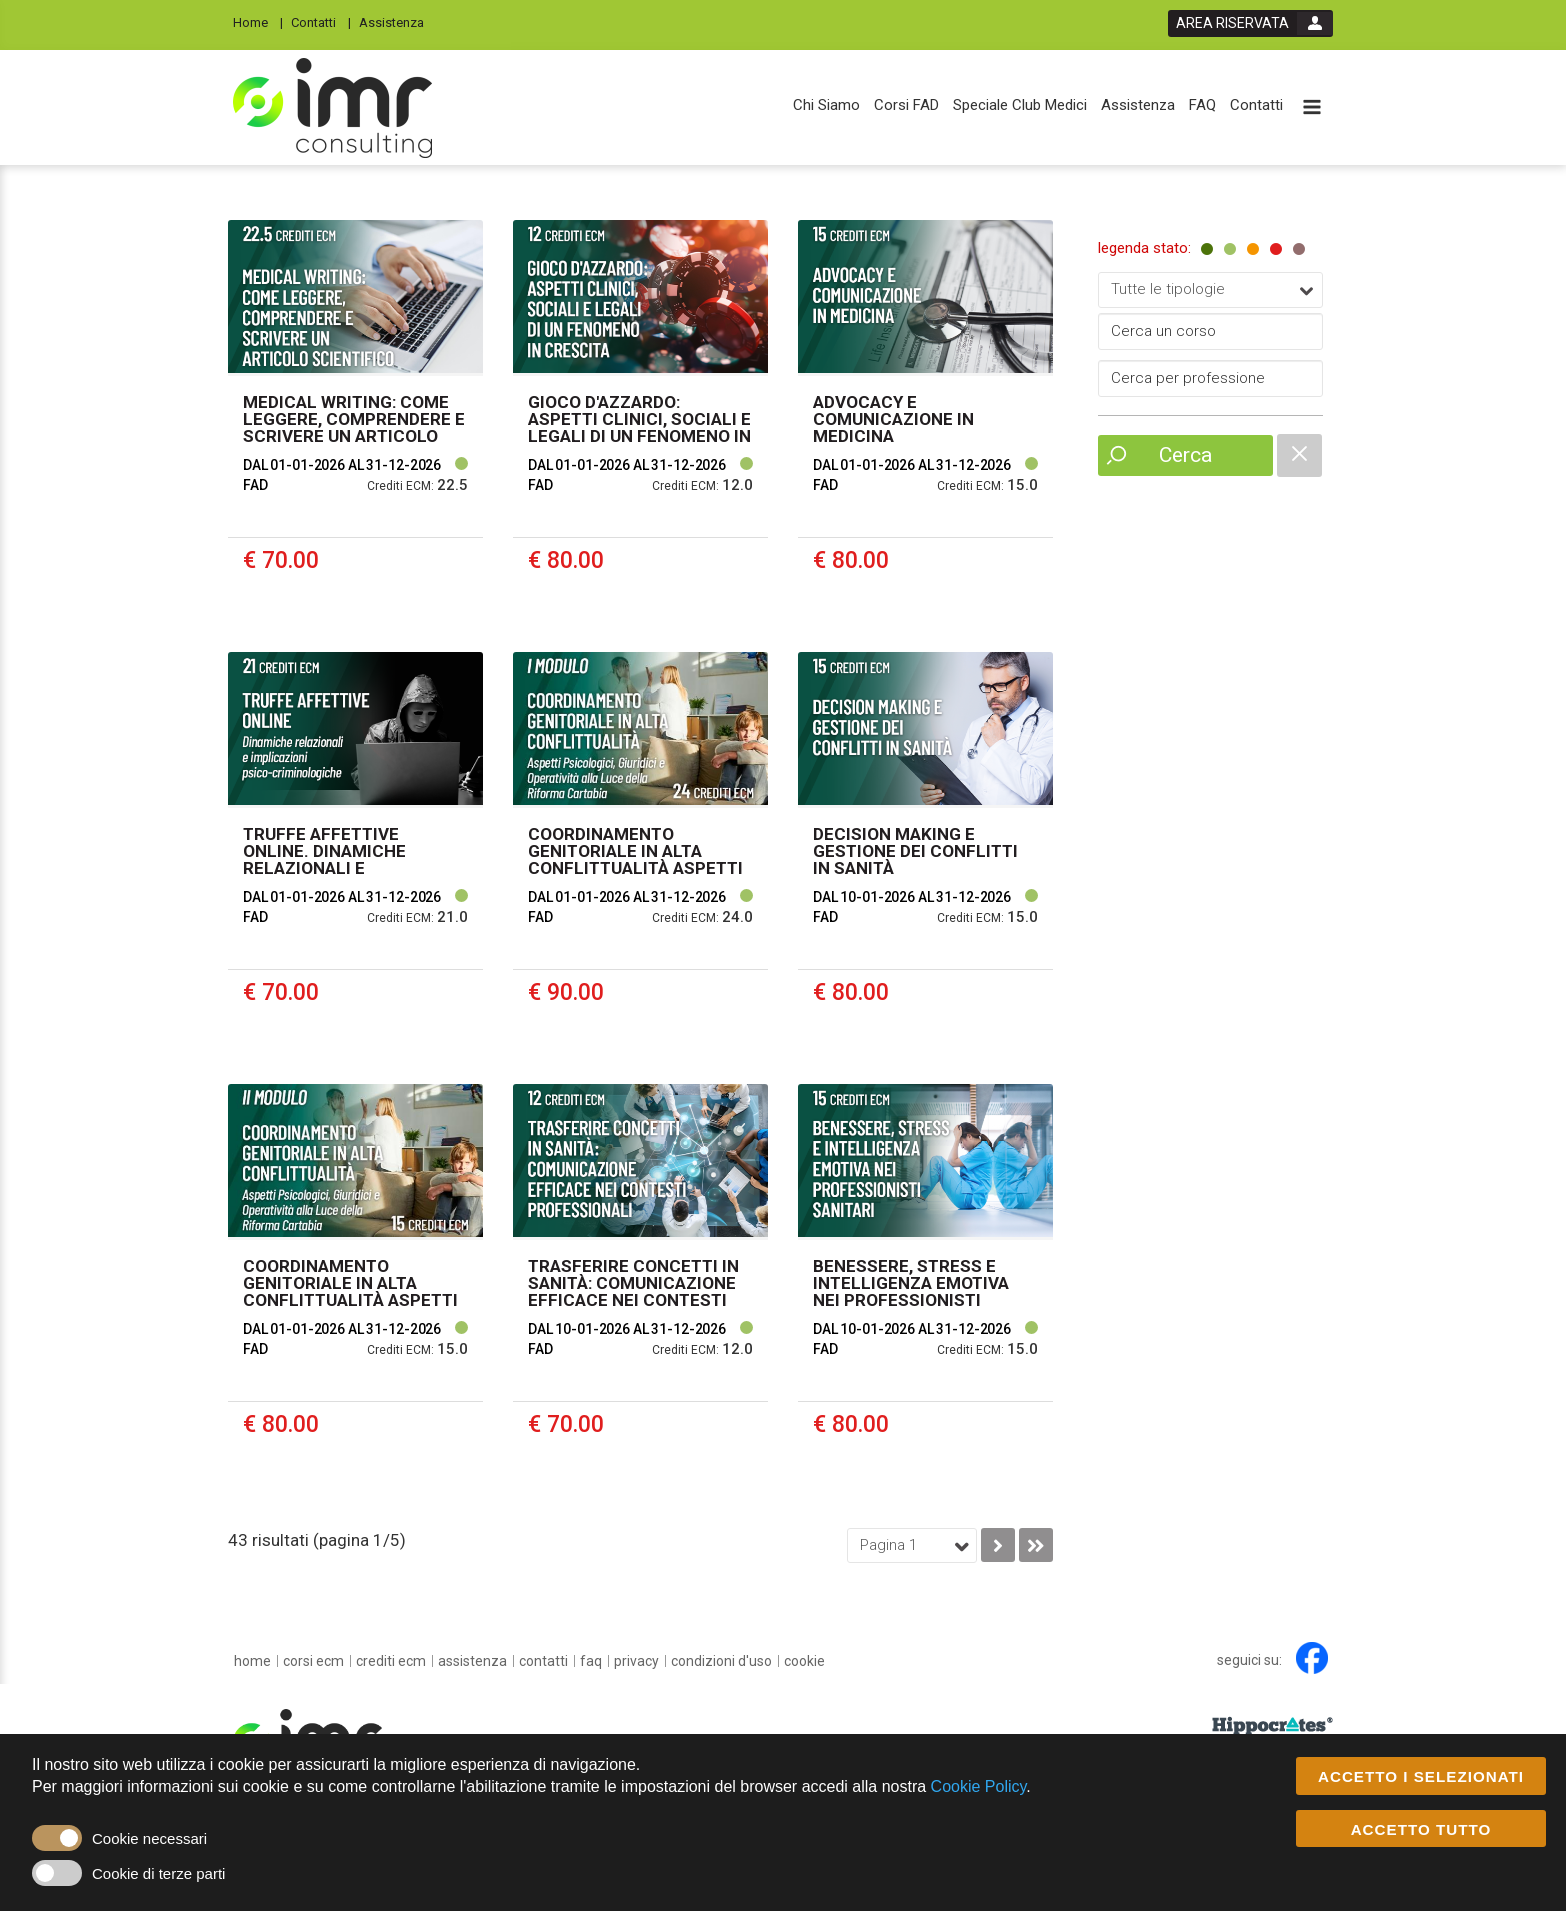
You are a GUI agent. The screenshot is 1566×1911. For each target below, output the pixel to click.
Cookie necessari (149, 1839)
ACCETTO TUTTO (1421, 1829)
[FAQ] (1202, 105)
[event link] (355, 421)
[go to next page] (998, 1545)
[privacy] (636, 1661)
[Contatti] (321, 21)
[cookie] (804, 1661)
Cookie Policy (979, 1787)
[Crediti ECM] (391, 1661)
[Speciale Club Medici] (1020, 105)
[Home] (258, 21)
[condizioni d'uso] (721, 1661)
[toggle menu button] (1312, 108)
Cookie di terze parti (158, 1874)
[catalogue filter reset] (1299, 455)
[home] (252, 1661)
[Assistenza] (397, 21)
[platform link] (332, 108)
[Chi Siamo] (826, 105)
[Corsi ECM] (313, 1661)
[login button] (1250, 23)
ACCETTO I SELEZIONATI (1421, 1776)
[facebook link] (1312, 1658)
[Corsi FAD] (906, 105)
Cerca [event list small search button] (1185, 455)
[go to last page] (1036, 1545)
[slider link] (1272, 1725)
